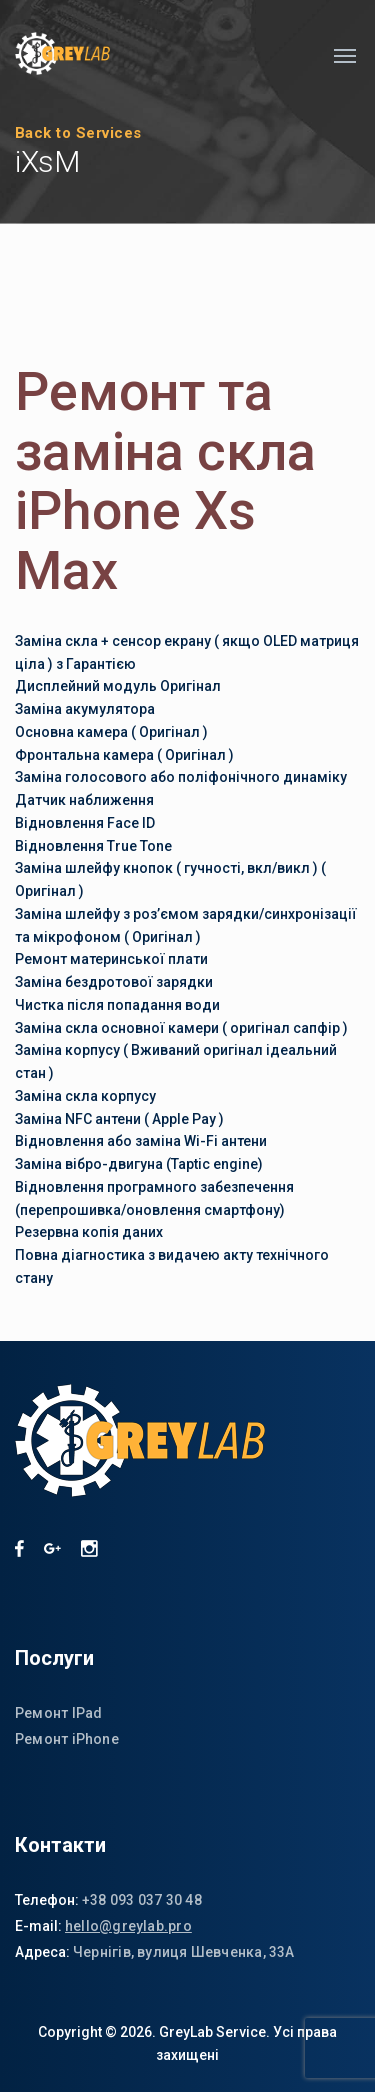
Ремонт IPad (58, 1713)
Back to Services (78, 133)
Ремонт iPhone (67, 1739)
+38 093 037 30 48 (142, 1900)
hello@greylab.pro (128, 1926)
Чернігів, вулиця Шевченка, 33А (184, 1952)
